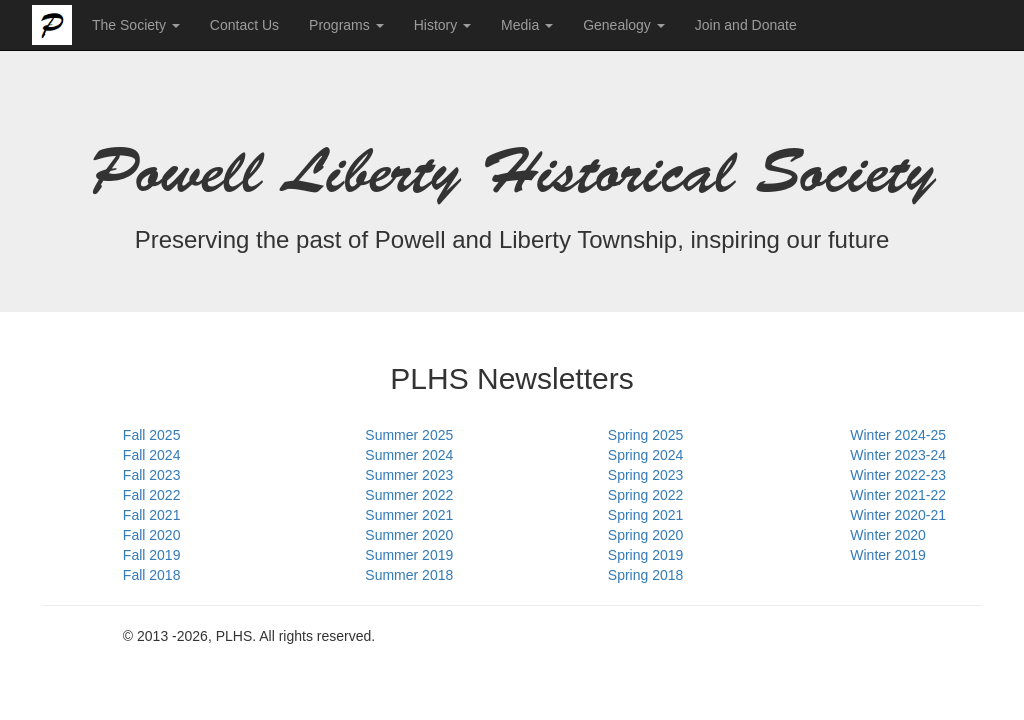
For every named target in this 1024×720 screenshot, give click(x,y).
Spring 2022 (646, 495)
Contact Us (244, 25)
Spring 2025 (646, 435)
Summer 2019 (409, 555)
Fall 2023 (152, 475)
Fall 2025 (152, 435)
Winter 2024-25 (898, 435)
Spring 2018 (646, 575)
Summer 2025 (409, 435)
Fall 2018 (152, 575)
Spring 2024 (646, 455)
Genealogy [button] (624, 25)
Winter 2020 (887, 535)
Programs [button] (346, 25)
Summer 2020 (409, 535)
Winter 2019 (887, 555)
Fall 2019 (152, 555)
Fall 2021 (152, 515)
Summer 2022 (409, 495)
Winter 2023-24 (898, 455)
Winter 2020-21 (898, 515)
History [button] (442, 25)
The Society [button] (136, 25)
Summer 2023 (409, 475)
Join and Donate (746, 25)
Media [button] (527, 25)
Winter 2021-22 (898, 495)
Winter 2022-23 (898, 475)
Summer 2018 (409, 575)
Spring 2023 (646, 475)
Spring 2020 (646, 535)
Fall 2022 (152, 495)
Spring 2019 (646, 555)
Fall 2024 (152, 455)
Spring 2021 (646, 515)
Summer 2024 (409, 455)
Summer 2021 (409, 515)
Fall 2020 (152, 535)
